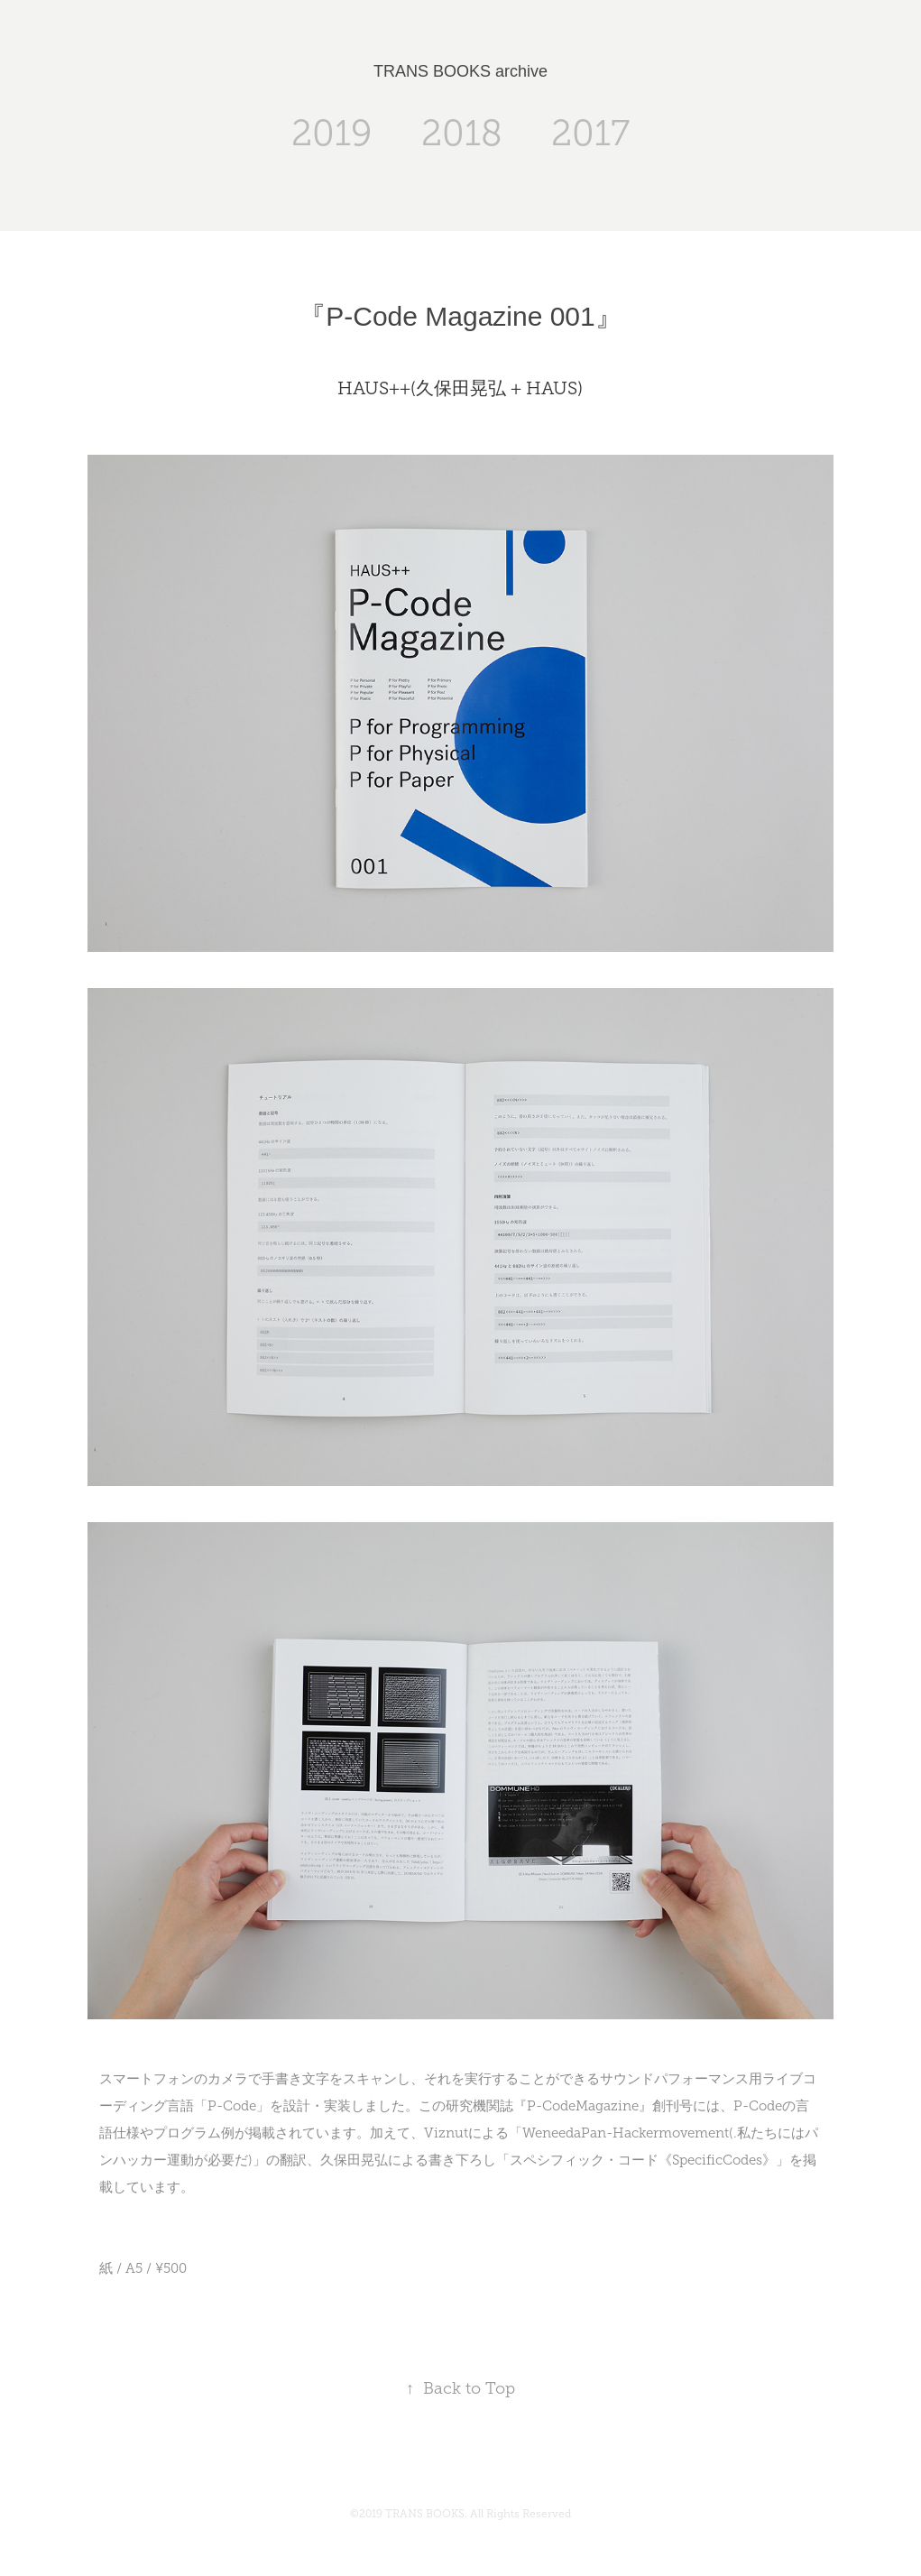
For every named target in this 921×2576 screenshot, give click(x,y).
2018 (461, 133)
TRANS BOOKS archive (460, 71)
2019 (332, 133)
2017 (590, 133)
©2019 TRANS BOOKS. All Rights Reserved (460, 2513)
